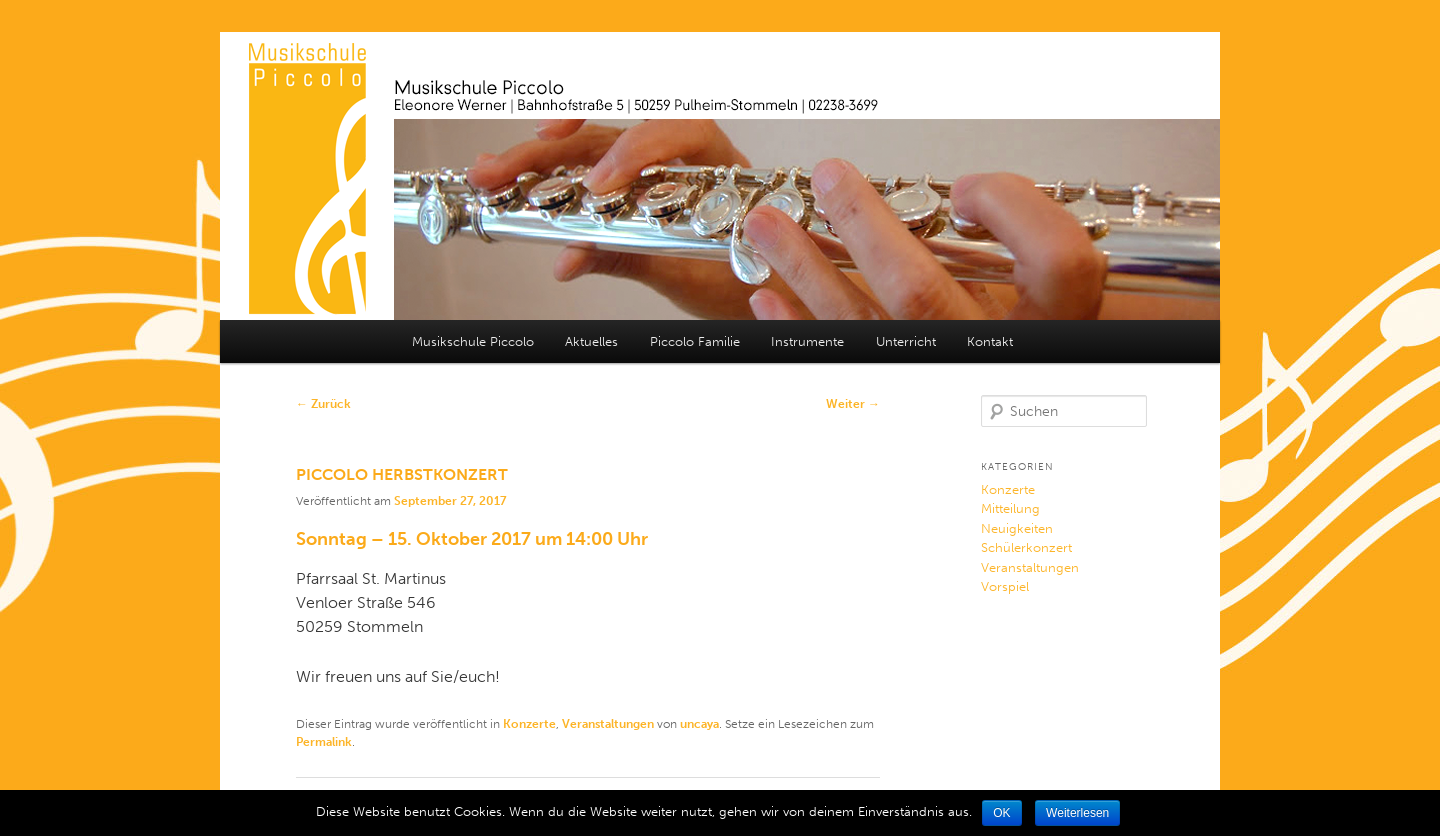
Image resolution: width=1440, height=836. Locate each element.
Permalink (324, 742)
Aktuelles (591, 341)
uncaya (699, 724)
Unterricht (906, 341)
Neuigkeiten (1017, 528)
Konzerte (529, 724)
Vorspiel (1005, 586)
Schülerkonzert (1026, 547)
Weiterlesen (1077, 813)
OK (1001, 813)
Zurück (323, 404)
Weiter (853, 404)
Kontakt (990, 341)
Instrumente (807, 341)
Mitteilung (1010, 508)
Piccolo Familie (695, 341)
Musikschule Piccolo (473, 341)
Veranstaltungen (608, 724)
